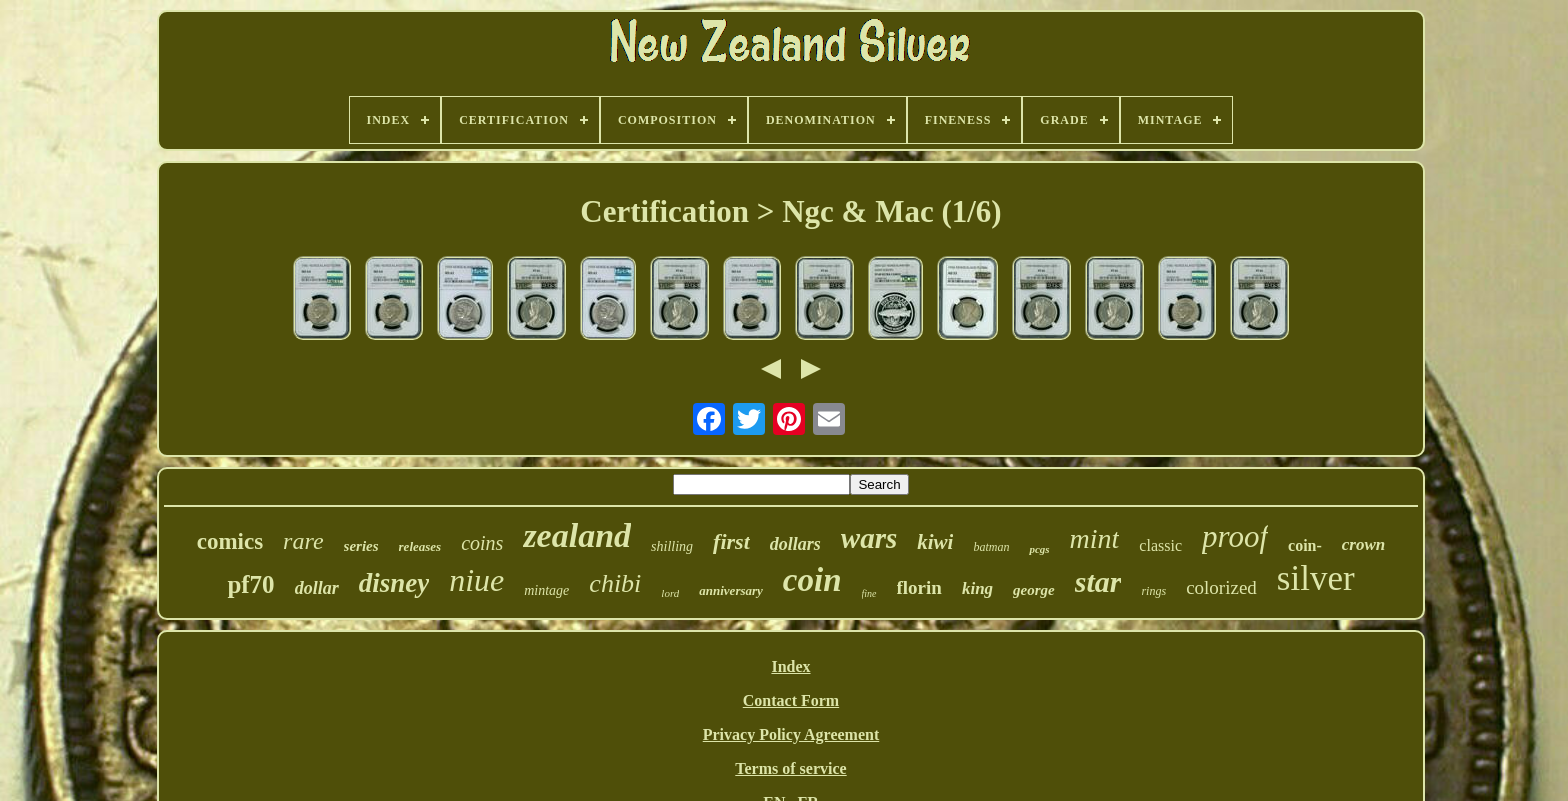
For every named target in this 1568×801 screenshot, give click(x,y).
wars (869, 538)
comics (230, 541)
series (361, 546)
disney (394, 583)
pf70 (250, 584)
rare (303, 541)
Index (790, 666)
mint (1095, 538)
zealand (577, 535)
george (1034, 590)
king (977, 588)
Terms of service (790, 768)
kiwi (935, 542)
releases (420, 546)
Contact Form (791, 700)
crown (1363, 544)
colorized (1221, 587)
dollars (795, 544)
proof (1235, 536)
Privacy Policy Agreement (791, 734)
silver (1316, 578)
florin (919, 587)
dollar (317, 588)
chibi (615, 583)
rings (1153, 591)
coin (812, 580)
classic (1160, 545)
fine (869, 593)
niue (476, 580)
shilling (672, 546)
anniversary (731, 590)
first (731, 541)
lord (670, 593)
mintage (546, 590)
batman (991, 547)
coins (482, 543)
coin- (1305, 545)
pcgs (1039, 549)
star (1098, 581)
